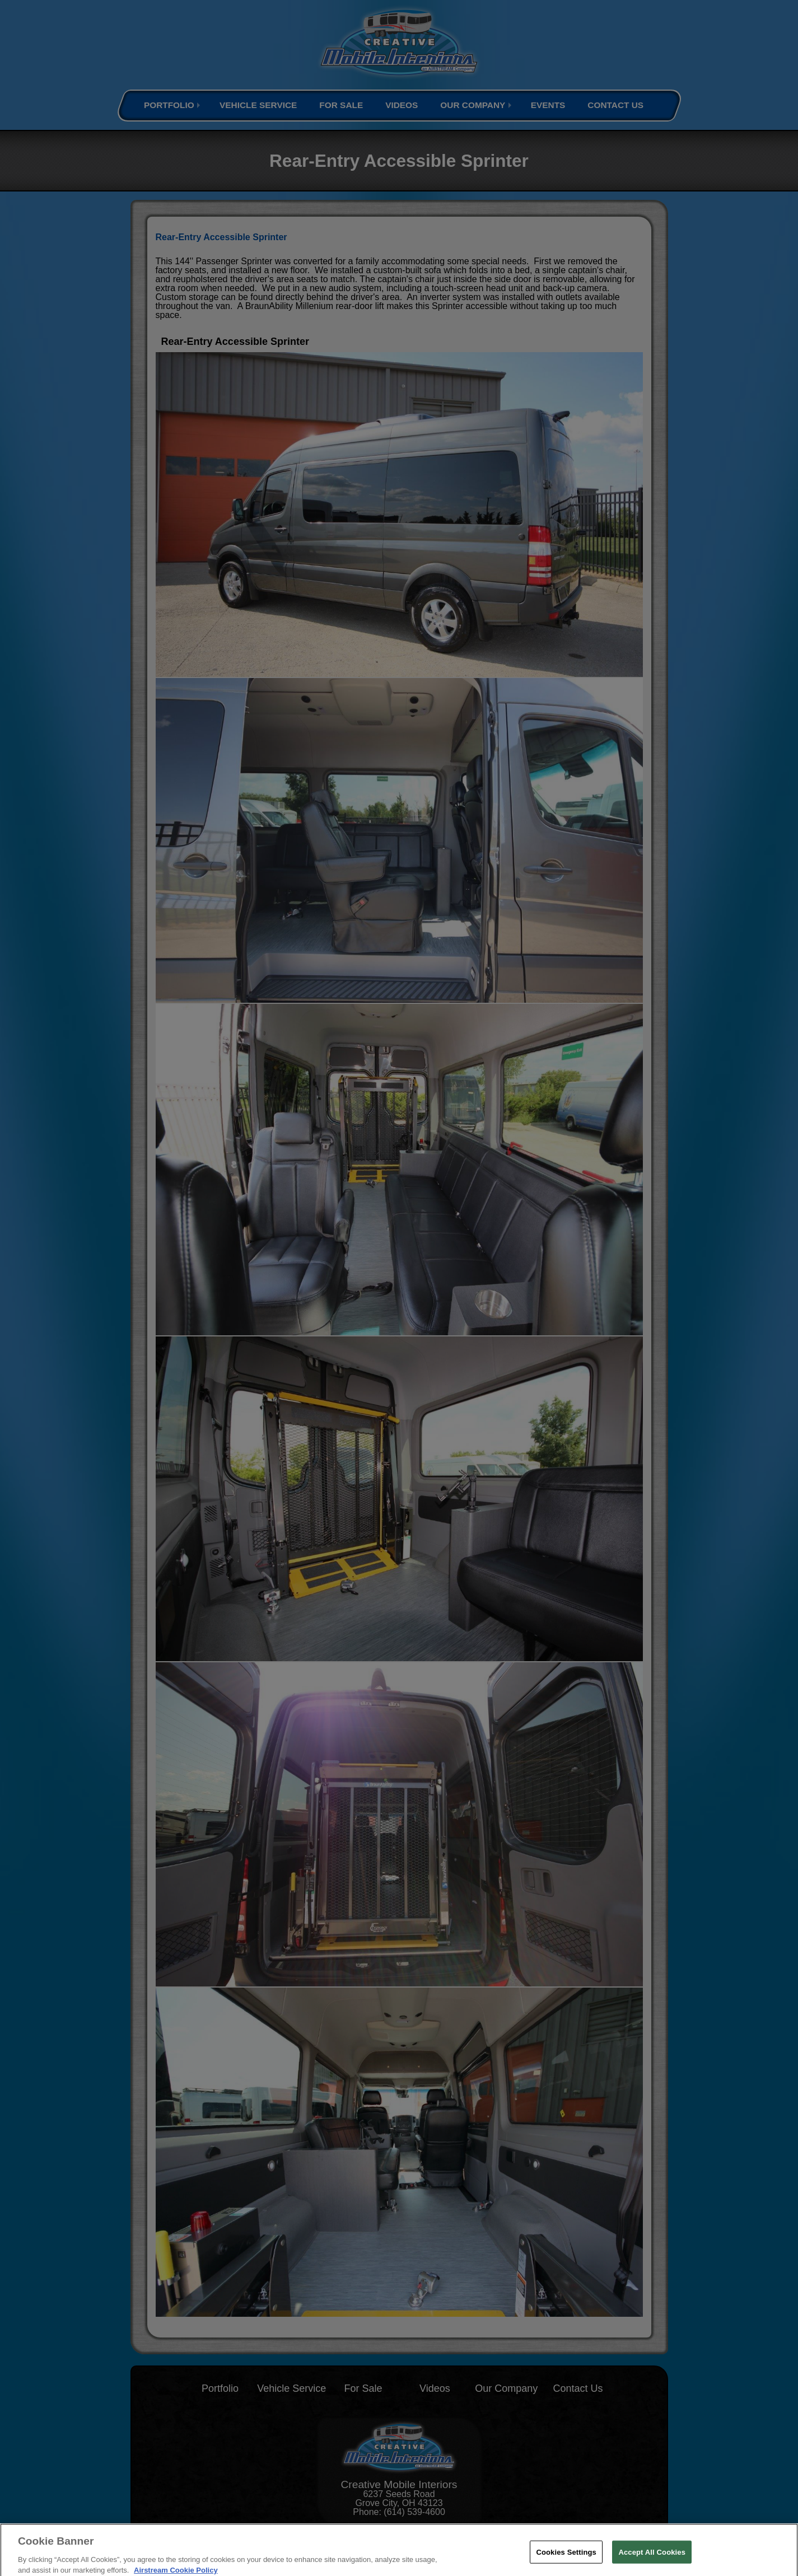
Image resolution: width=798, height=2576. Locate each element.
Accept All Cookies (651, 2556)
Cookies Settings (566, 2556)
